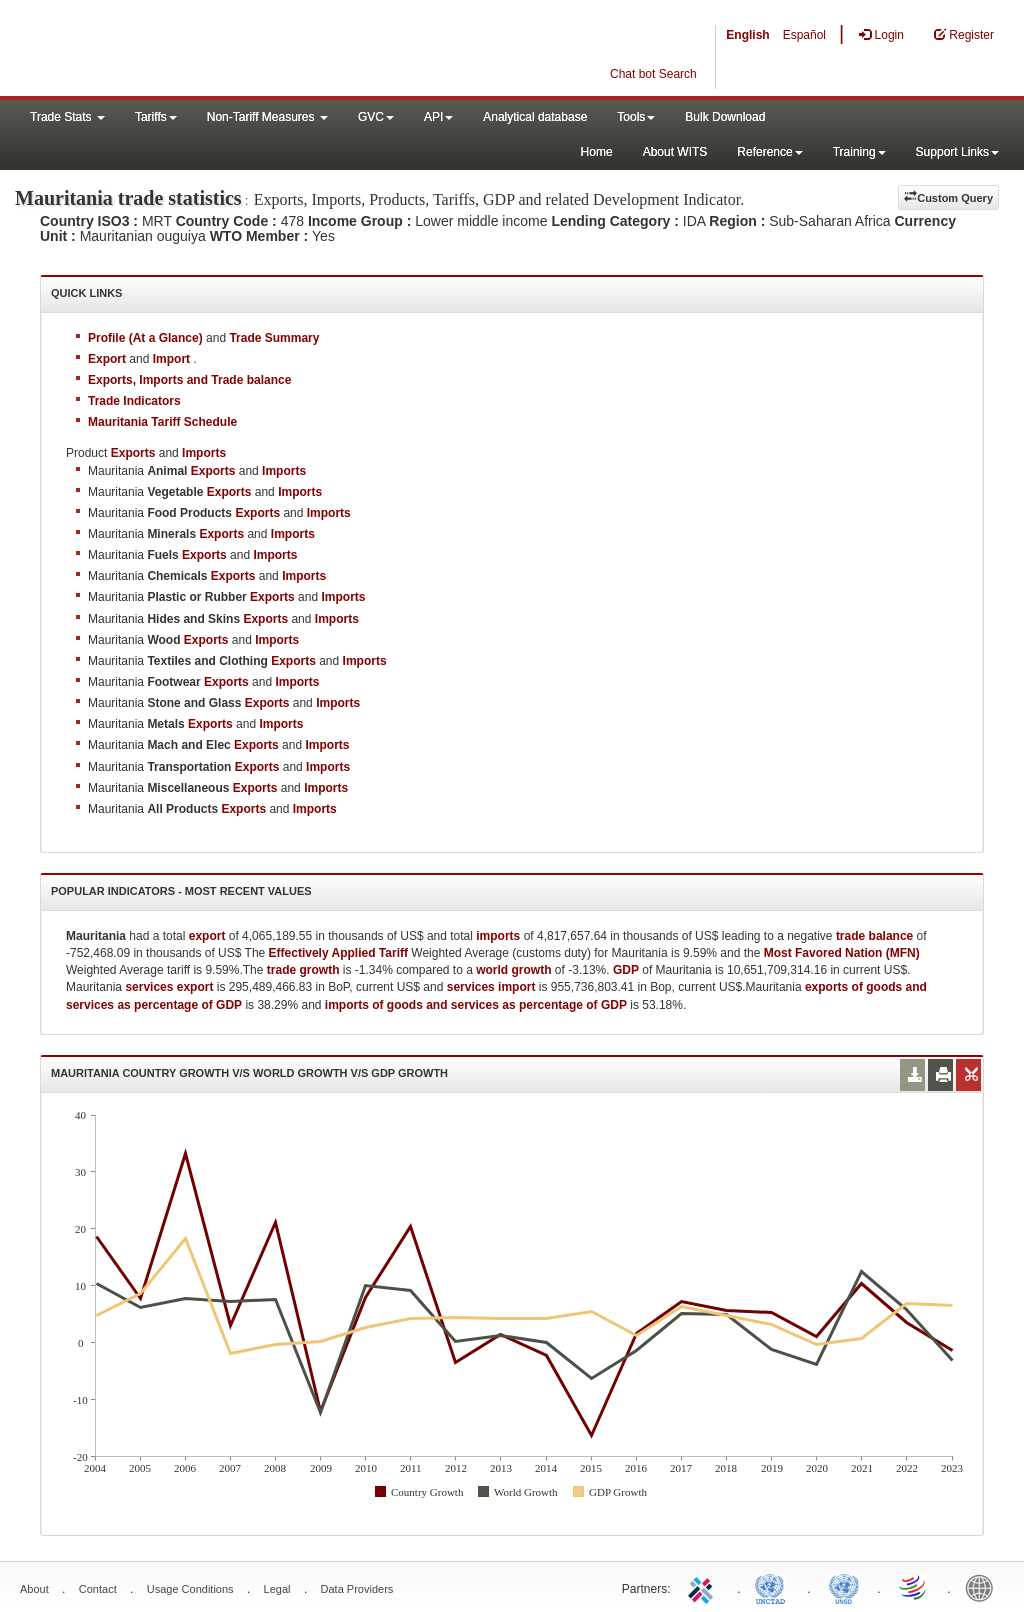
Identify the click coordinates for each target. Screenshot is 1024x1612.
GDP (626, 970)
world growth (513, 970)
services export (169, 987)
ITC (704, 1587)
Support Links (957, 152)
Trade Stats (67, 117)
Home (597, 152)
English (747, 35)
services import (491, 987)
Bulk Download (725, 117)
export (207, 936)
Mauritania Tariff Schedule (162, 422)
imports (498, 936)
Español (804, 35)
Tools (636, 117)
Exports (213, 471)
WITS (200, 50)
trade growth (303, 970)
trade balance (874, 936)
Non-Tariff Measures (267, 117)
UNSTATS (844, 1587)
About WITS (675, 152)
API (438, 117)
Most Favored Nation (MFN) (842, 953)
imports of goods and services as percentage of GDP (476, 1005)
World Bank (984, 1587)
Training (859, 152)
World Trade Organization (914, 1587)
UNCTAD (774, 1587)
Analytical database (535, 117)
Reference (769, 152)
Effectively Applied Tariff (338, 953)
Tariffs (156, 117)
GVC (376, 117)
